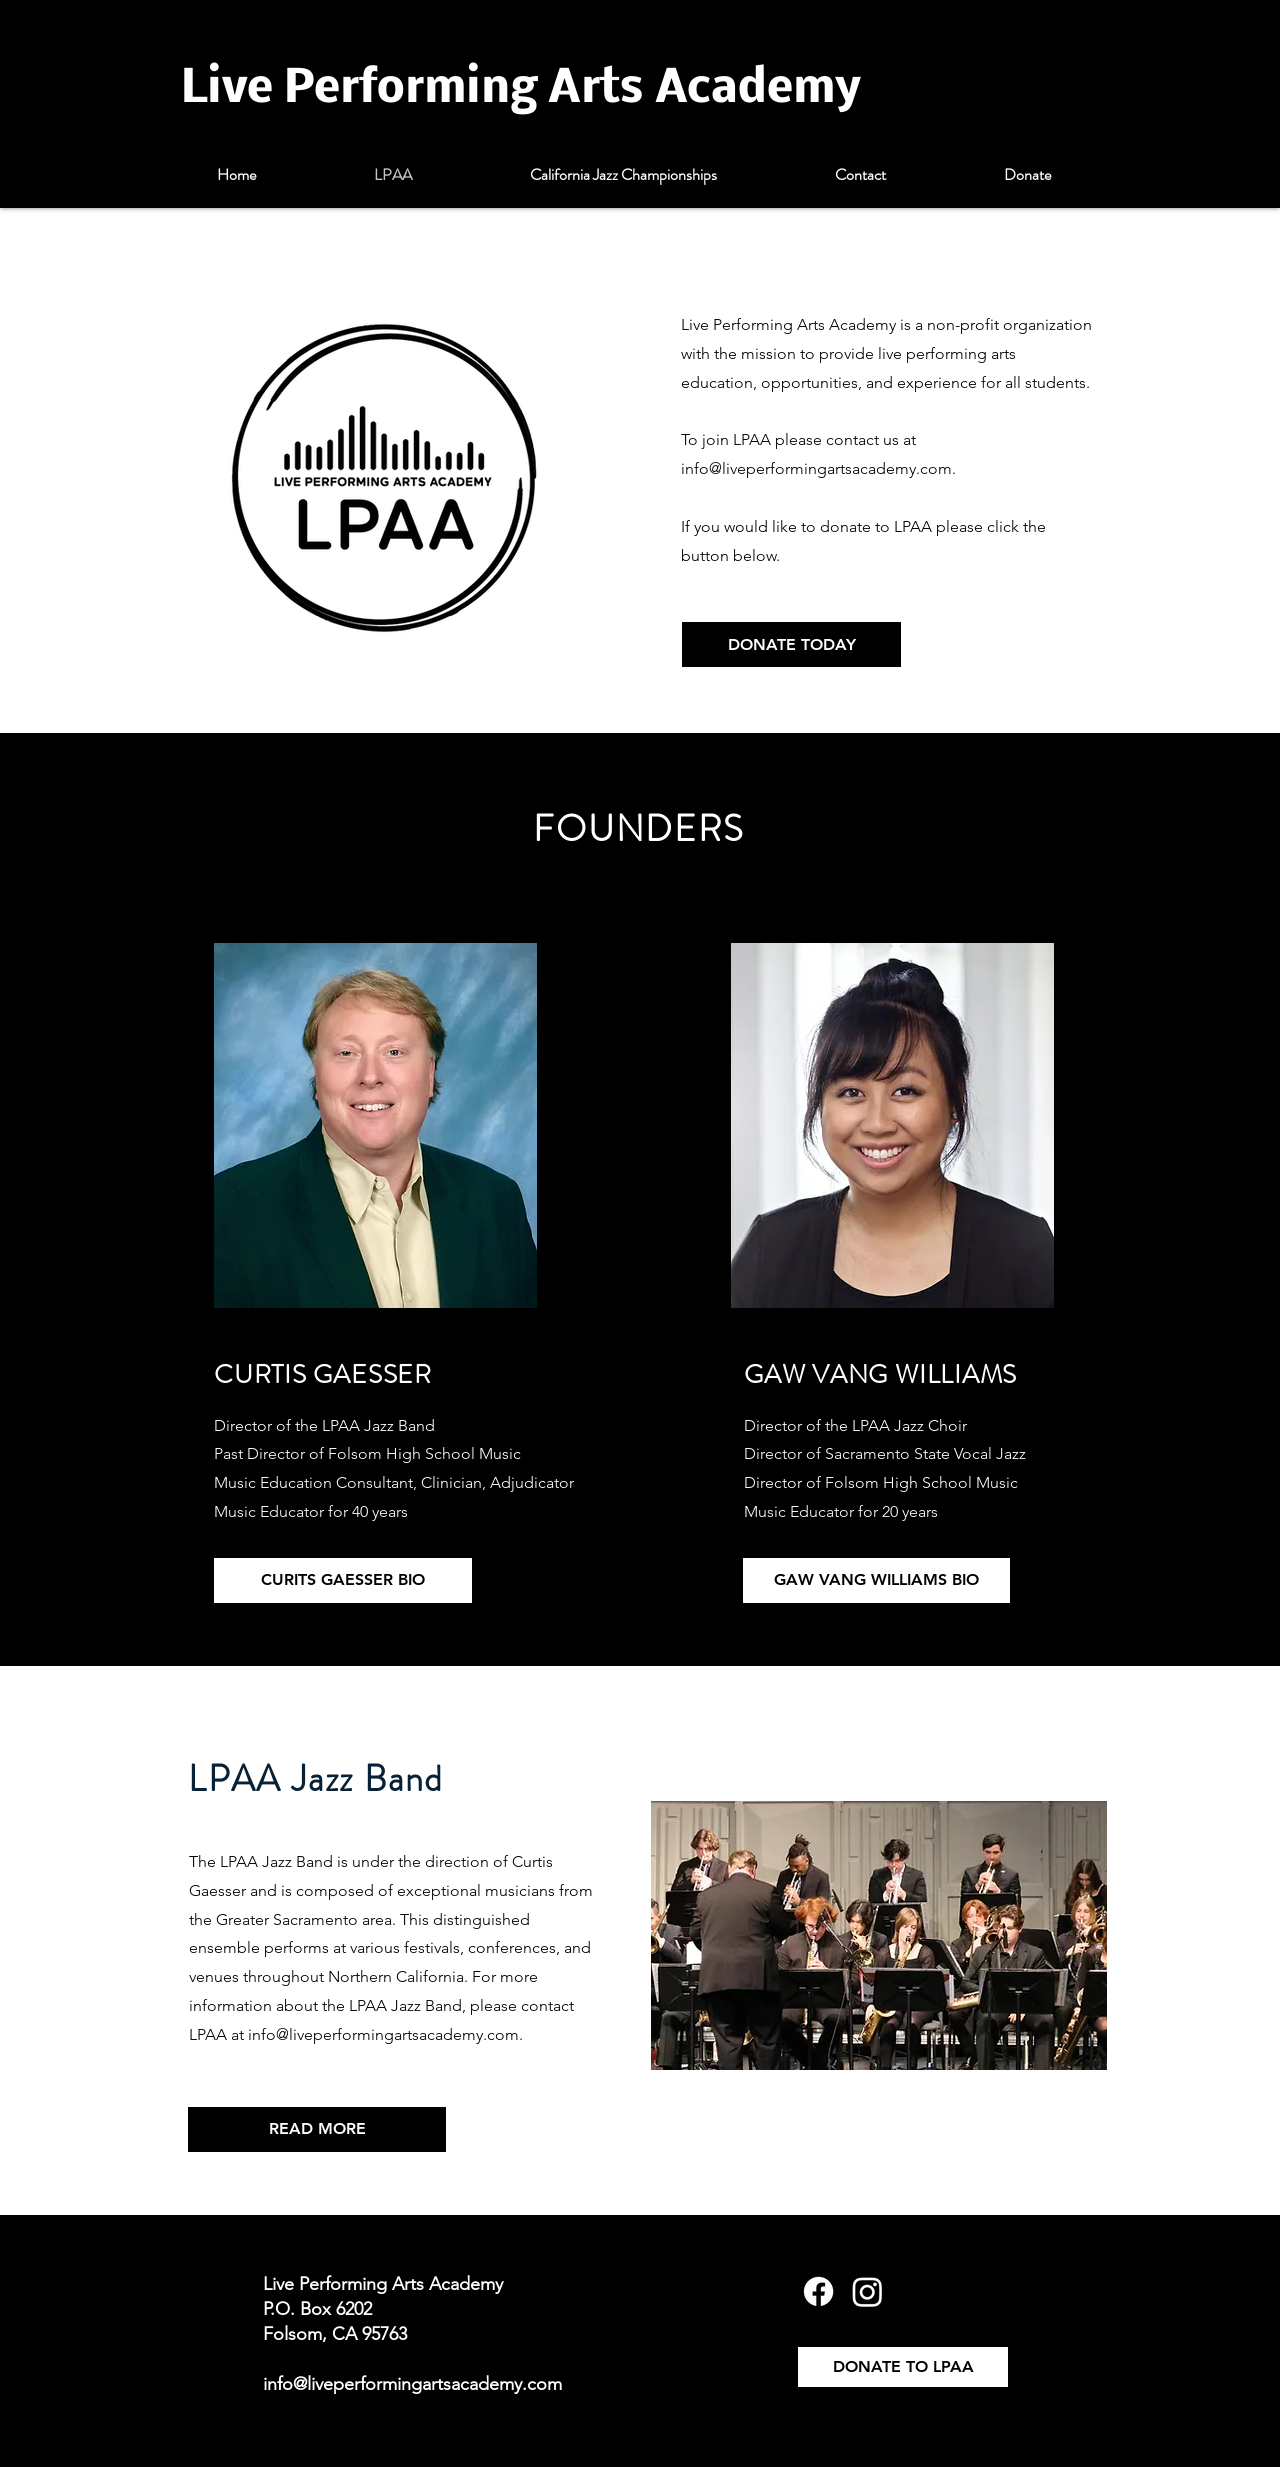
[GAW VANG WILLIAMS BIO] (876, 1580)
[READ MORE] (317, 2129)
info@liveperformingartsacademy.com (816, 468)
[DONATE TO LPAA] (903, 2367)
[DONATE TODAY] (791, 644)
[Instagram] (867, 2291)
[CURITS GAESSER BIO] (343, 1580)
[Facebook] (818, 2291)
